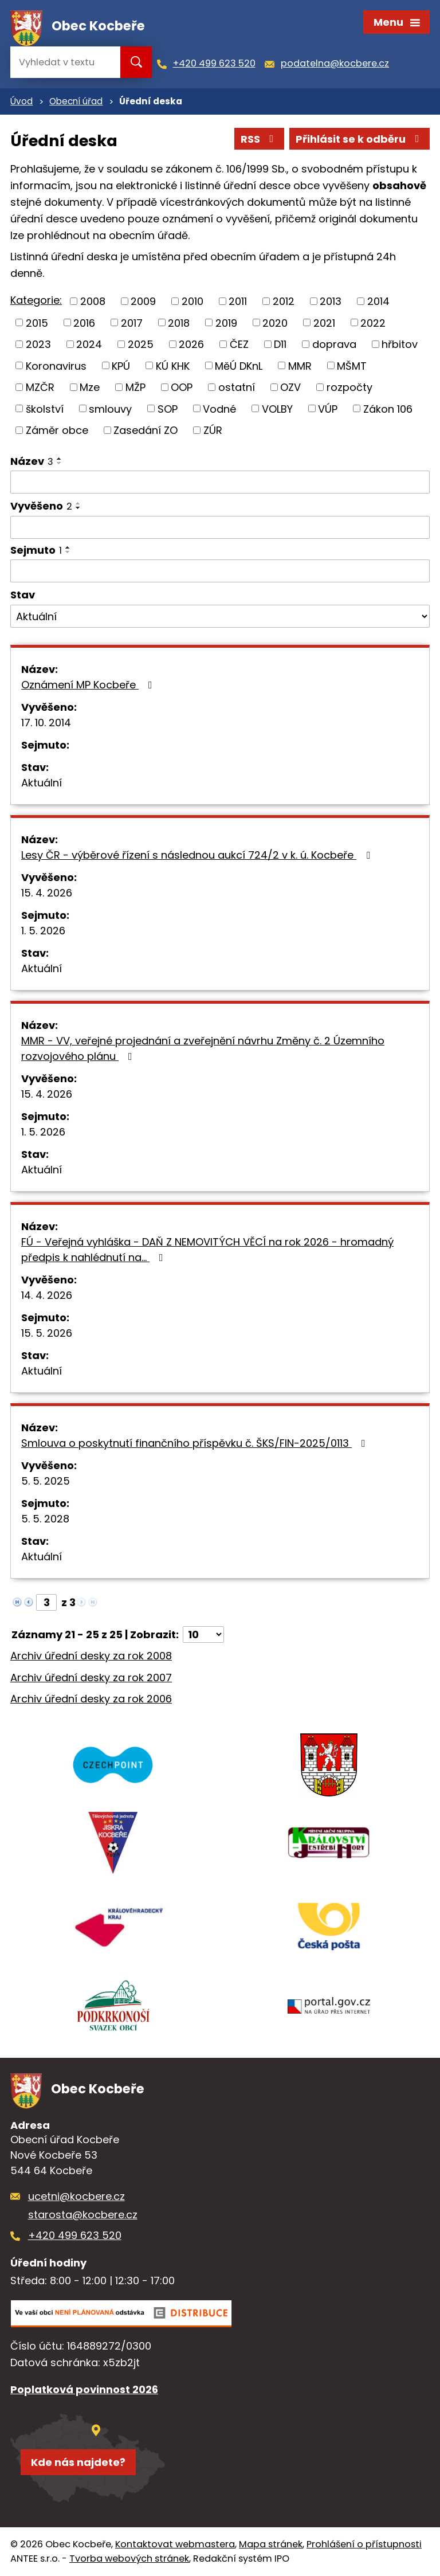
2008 (92, 301)
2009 (143, 301)
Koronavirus (56, 365)
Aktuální (41, 783)
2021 (324, 322)
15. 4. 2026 (46, 893)
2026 (191, 344)
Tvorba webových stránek (129, 2558)
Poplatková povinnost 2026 (84, 2389)
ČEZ (239, 344)
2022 (373, 322)
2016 (84, 322)
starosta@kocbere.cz (83, 2214)
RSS (259, 139)
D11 (280, 344)
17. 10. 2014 (46, 722)
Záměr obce (57, 430)
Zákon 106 (387, 408)
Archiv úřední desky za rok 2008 (91, 1656)
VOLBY (277, 408)
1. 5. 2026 (43, 930)
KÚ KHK (173, 365)
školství (45, 408)
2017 (132, 322)
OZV (290, 387)
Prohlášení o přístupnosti (364, 2544)
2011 (238, 301)
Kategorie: (36, 300)
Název (31, 461)
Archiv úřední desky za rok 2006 (91, 1699)
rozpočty (349, 387)
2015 (37, 322)
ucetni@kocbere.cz (76, 2196)
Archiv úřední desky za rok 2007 (91, 1677)
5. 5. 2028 (45, 1519)
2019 (226, 322)
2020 (275, 322)
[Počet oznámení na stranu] (203, 1634)
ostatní (236, 387)
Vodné (219, 408)
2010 (192, 301)
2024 (89, 344)
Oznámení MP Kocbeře (89, 685)
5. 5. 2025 (45, 1481)
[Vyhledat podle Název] (220, 482)
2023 (38, 344)
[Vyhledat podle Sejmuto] (220, 570)
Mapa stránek (270, 2544)
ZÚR (212, 430)
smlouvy (110, 408)
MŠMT (352, 365)
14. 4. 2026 (46, 1295)
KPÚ (121, 365)
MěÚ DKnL (238, 365)
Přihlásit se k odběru (360, 139)
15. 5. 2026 (46, 1333)
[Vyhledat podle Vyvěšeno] (220, 527)
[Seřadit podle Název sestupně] (59, 463)
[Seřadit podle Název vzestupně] (59, 458)
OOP (181, 387)
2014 (378, 301)
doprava (334, 344)
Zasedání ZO (145, 430)
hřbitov (400, 344)
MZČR (40, 387)
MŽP (135, 387)
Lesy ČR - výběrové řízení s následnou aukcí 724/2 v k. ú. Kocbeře (198, 855)
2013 (330, 301)
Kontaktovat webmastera (175, 2544)
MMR (300, 365)
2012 (283, 301)
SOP (168, 408)
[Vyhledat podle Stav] (220, 616)
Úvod (21, 101)
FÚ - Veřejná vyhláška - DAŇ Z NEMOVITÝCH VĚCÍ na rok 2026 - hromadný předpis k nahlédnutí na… (207, 1249)
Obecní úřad (76, 101)
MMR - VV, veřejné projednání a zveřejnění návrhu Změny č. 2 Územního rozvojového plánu (202, 1048)
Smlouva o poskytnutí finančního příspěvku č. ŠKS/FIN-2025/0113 (195, 1443)
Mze (90, 387)
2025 (141, 344)
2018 (179, 322)
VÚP (327, 408)
